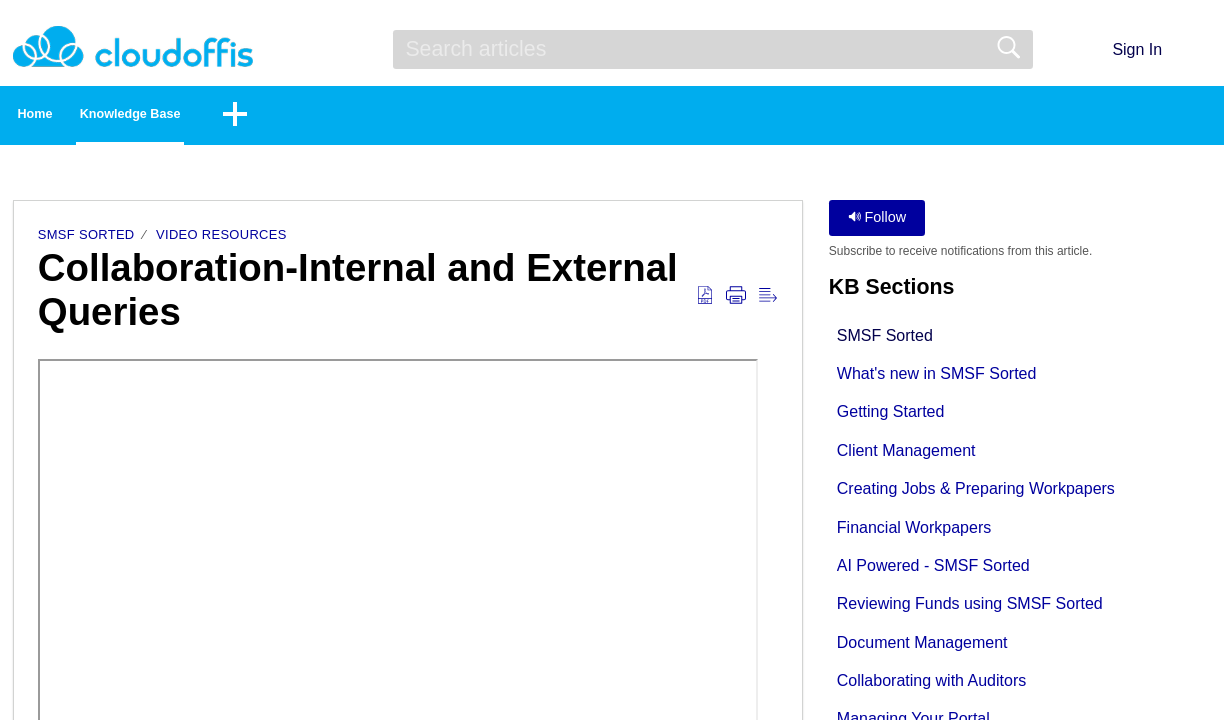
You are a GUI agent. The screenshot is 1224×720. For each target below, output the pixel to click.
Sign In (1137, 49)
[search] (713, 49)
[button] (1198, 49)
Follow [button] (877, 223)
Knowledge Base (226, 116)
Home (70, 116)
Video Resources (221, 240)
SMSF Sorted (86, 240)
